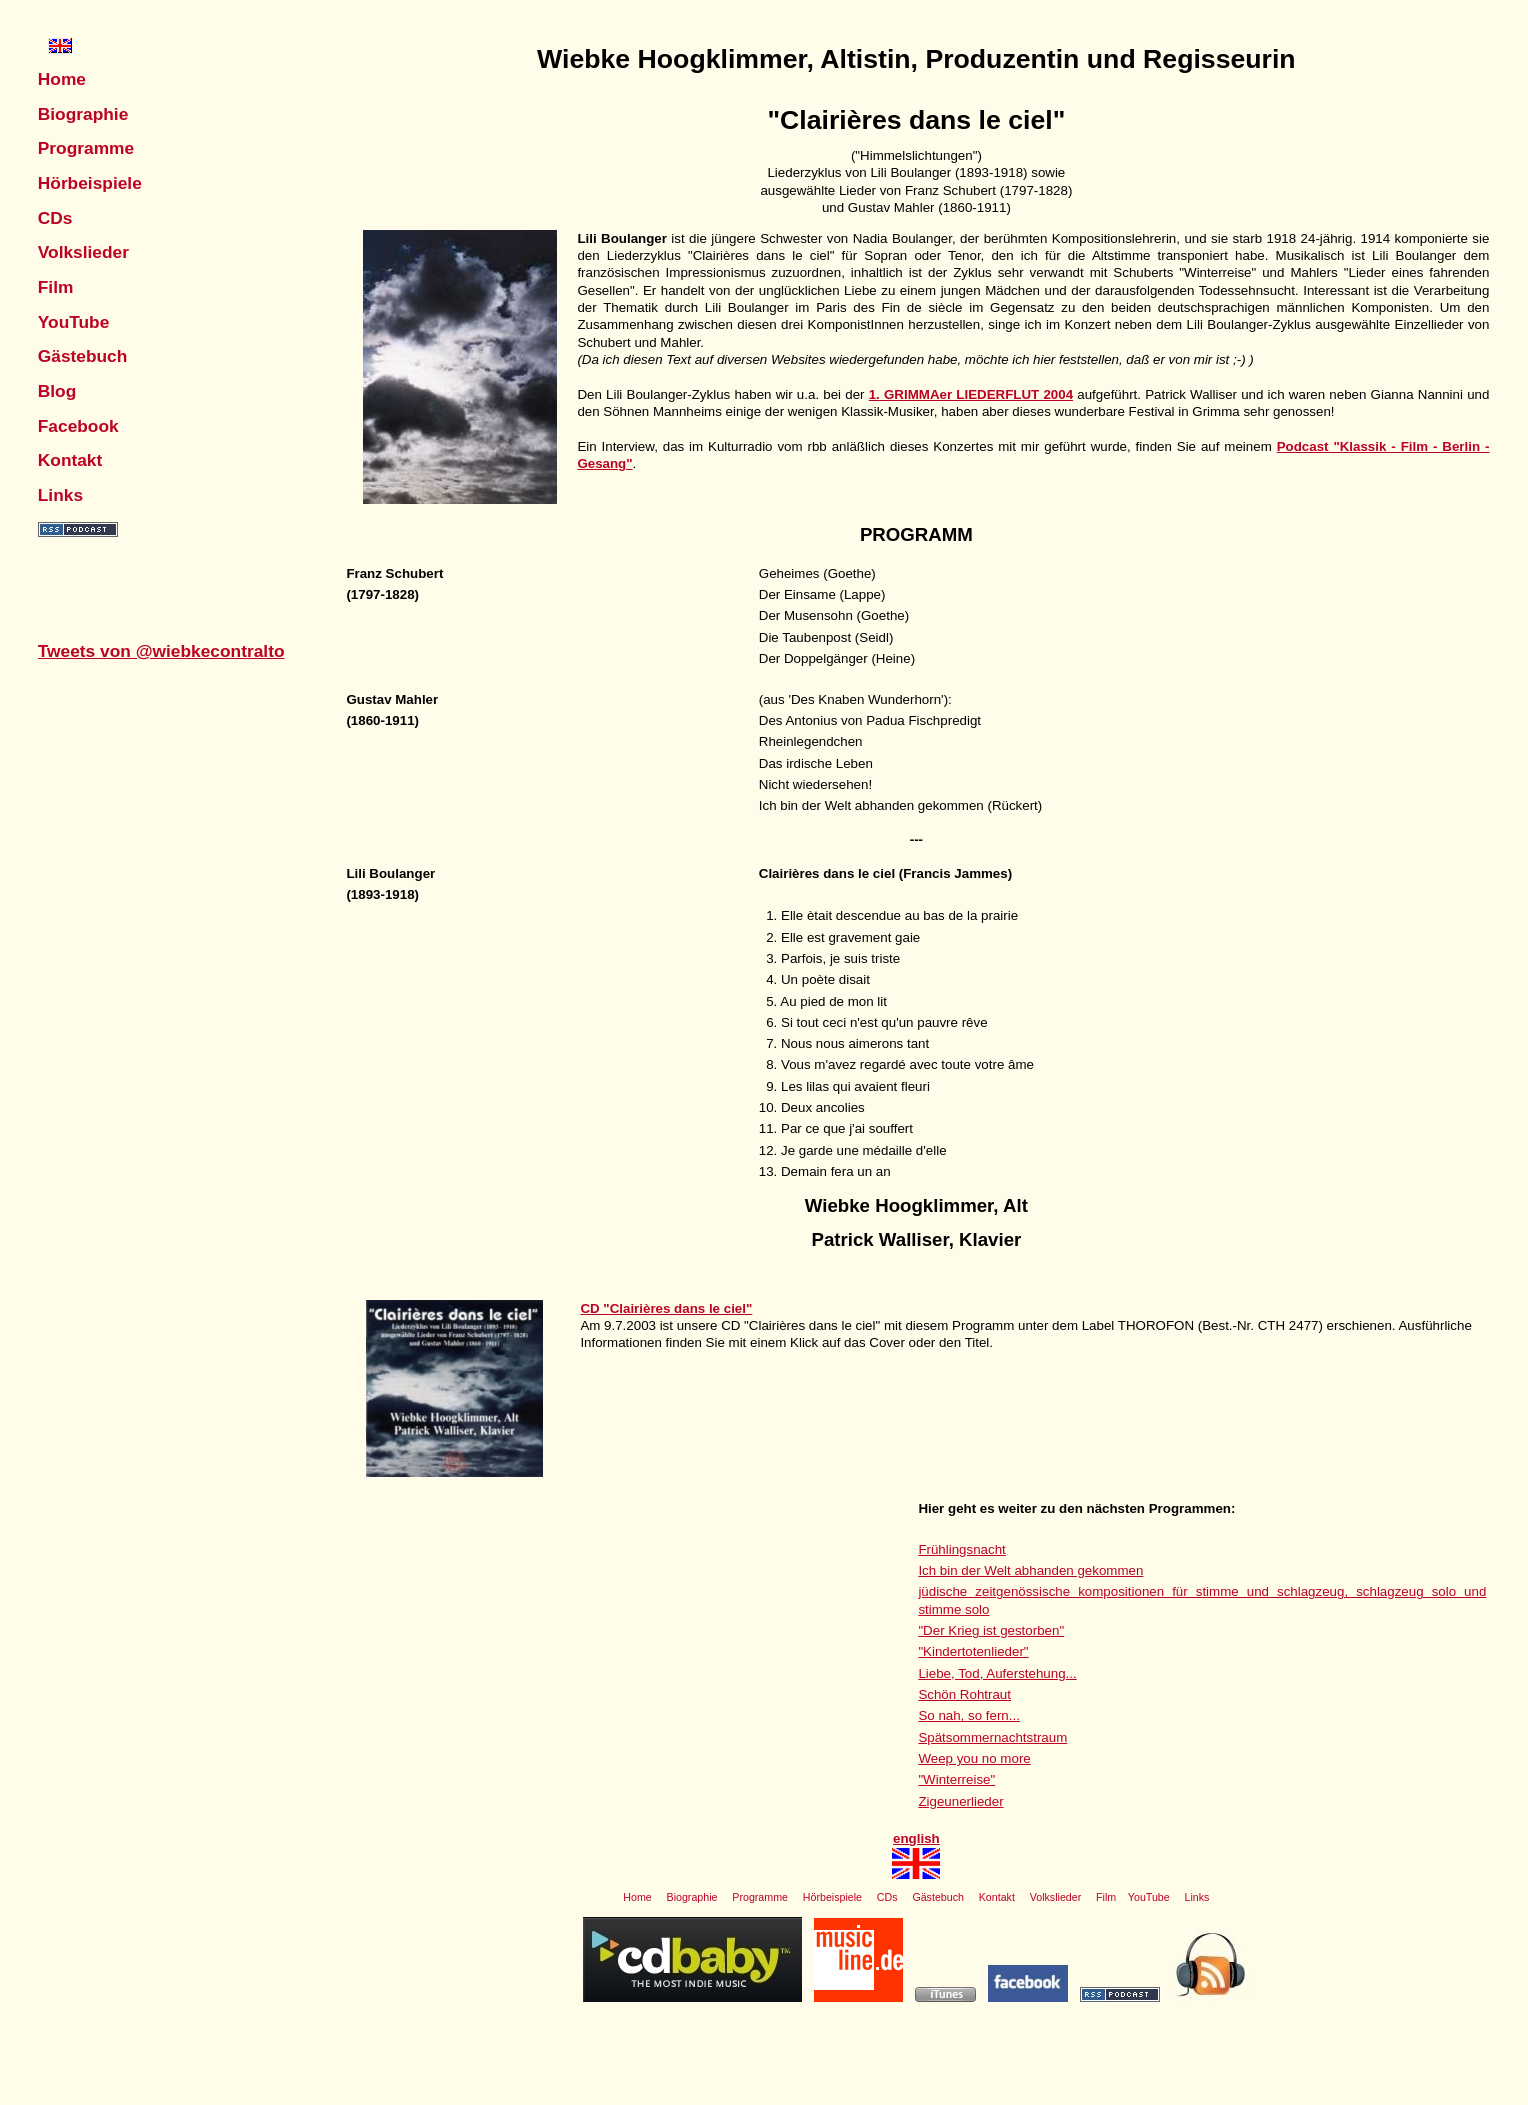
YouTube (74, 322)
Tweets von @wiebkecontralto (161, 651)
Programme (86, 148)
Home (62, 79)
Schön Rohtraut (964, 1694)
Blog (57, 391)
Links (60, 495)
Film (56, 287)
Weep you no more (974, 1758)
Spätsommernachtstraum (992, 1737)
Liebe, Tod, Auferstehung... (997, 1673)
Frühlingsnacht (961, 1549)
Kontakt (70, 460)
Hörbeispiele (90, 183)
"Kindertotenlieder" (973, 1651)
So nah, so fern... (969, 1715)
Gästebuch (83, 356)
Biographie (83, 114)
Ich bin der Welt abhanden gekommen (1030, 1570)
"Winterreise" (956, 1779)
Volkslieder (83, 252)
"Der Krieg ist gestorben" (991, 1630)
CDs (55, 218)
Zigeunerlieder (960, 1801)
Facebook (78, 426)
